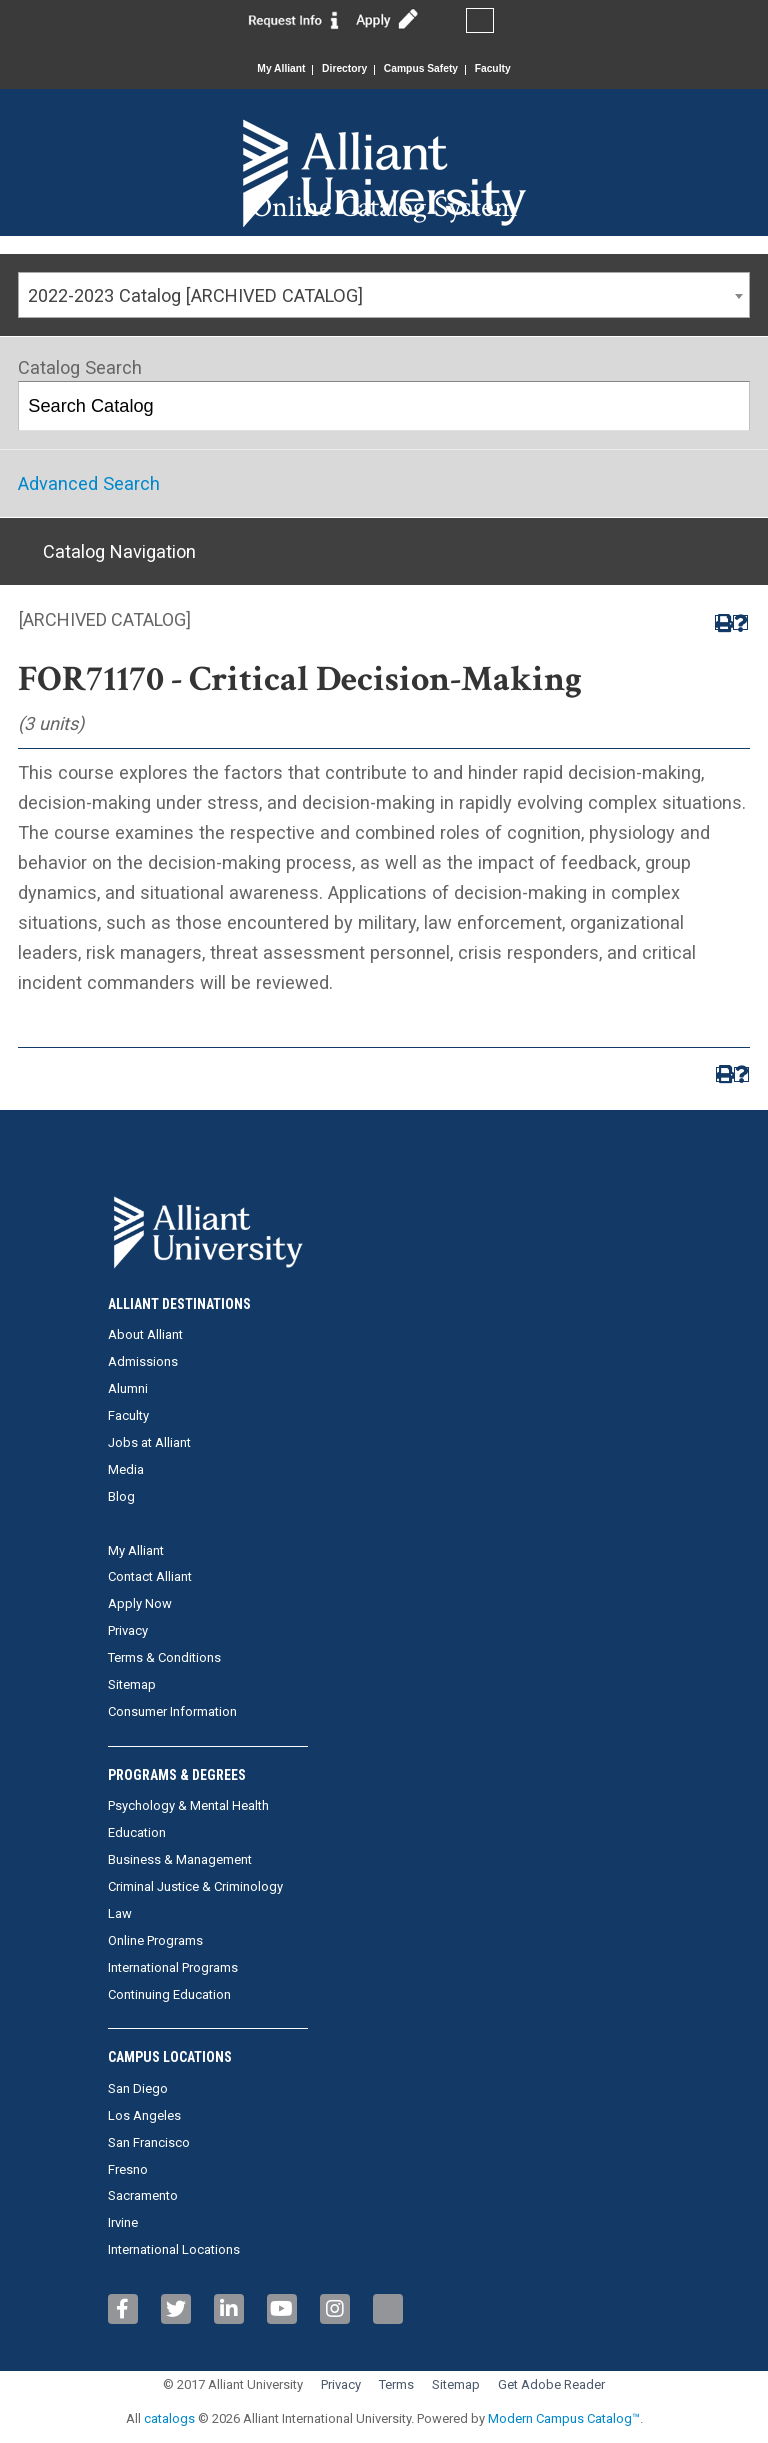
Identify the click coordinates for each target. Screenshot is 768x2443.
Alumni (128, 1388)
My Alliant (266, 69)
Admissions (143, 1361)
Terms (396, 2384)
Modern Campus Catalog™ (564, 2418)
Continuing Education (169, 1994)
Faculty (509, 69)
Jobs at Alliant (149, 1442)
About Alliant (145, 1334)
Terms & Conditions (164, 1657)
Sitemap (132, 1684)
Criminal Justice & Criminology (195, 1886)
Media (126, 1469)
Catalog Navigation (119, 551)
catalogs (169, 2418)
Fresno (128, 2169)
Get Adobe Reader (551, 2384)
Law (120, 1913)
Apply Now (140, 1603)
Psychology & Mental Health (188, 1805)
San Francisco (149, 2142)
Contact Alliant (150, 1576)
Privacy (128, 1630)
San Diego (138, 2088)
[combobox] (384, 295)
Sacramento (143, 2195)
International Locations (174, 2249)
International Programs (173, 1967)
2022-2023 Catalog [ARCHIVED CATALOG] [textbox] (195, 295)
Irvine (123, 2222)
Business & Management (180, 1859)
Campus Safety (426, 69)
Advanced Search (89, 483)
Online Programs (155, 1940)
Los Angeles (144, 2115)
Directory (339, 69)
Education (137, 1832)
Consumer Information (172, 1711)
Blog (121, 1496)
